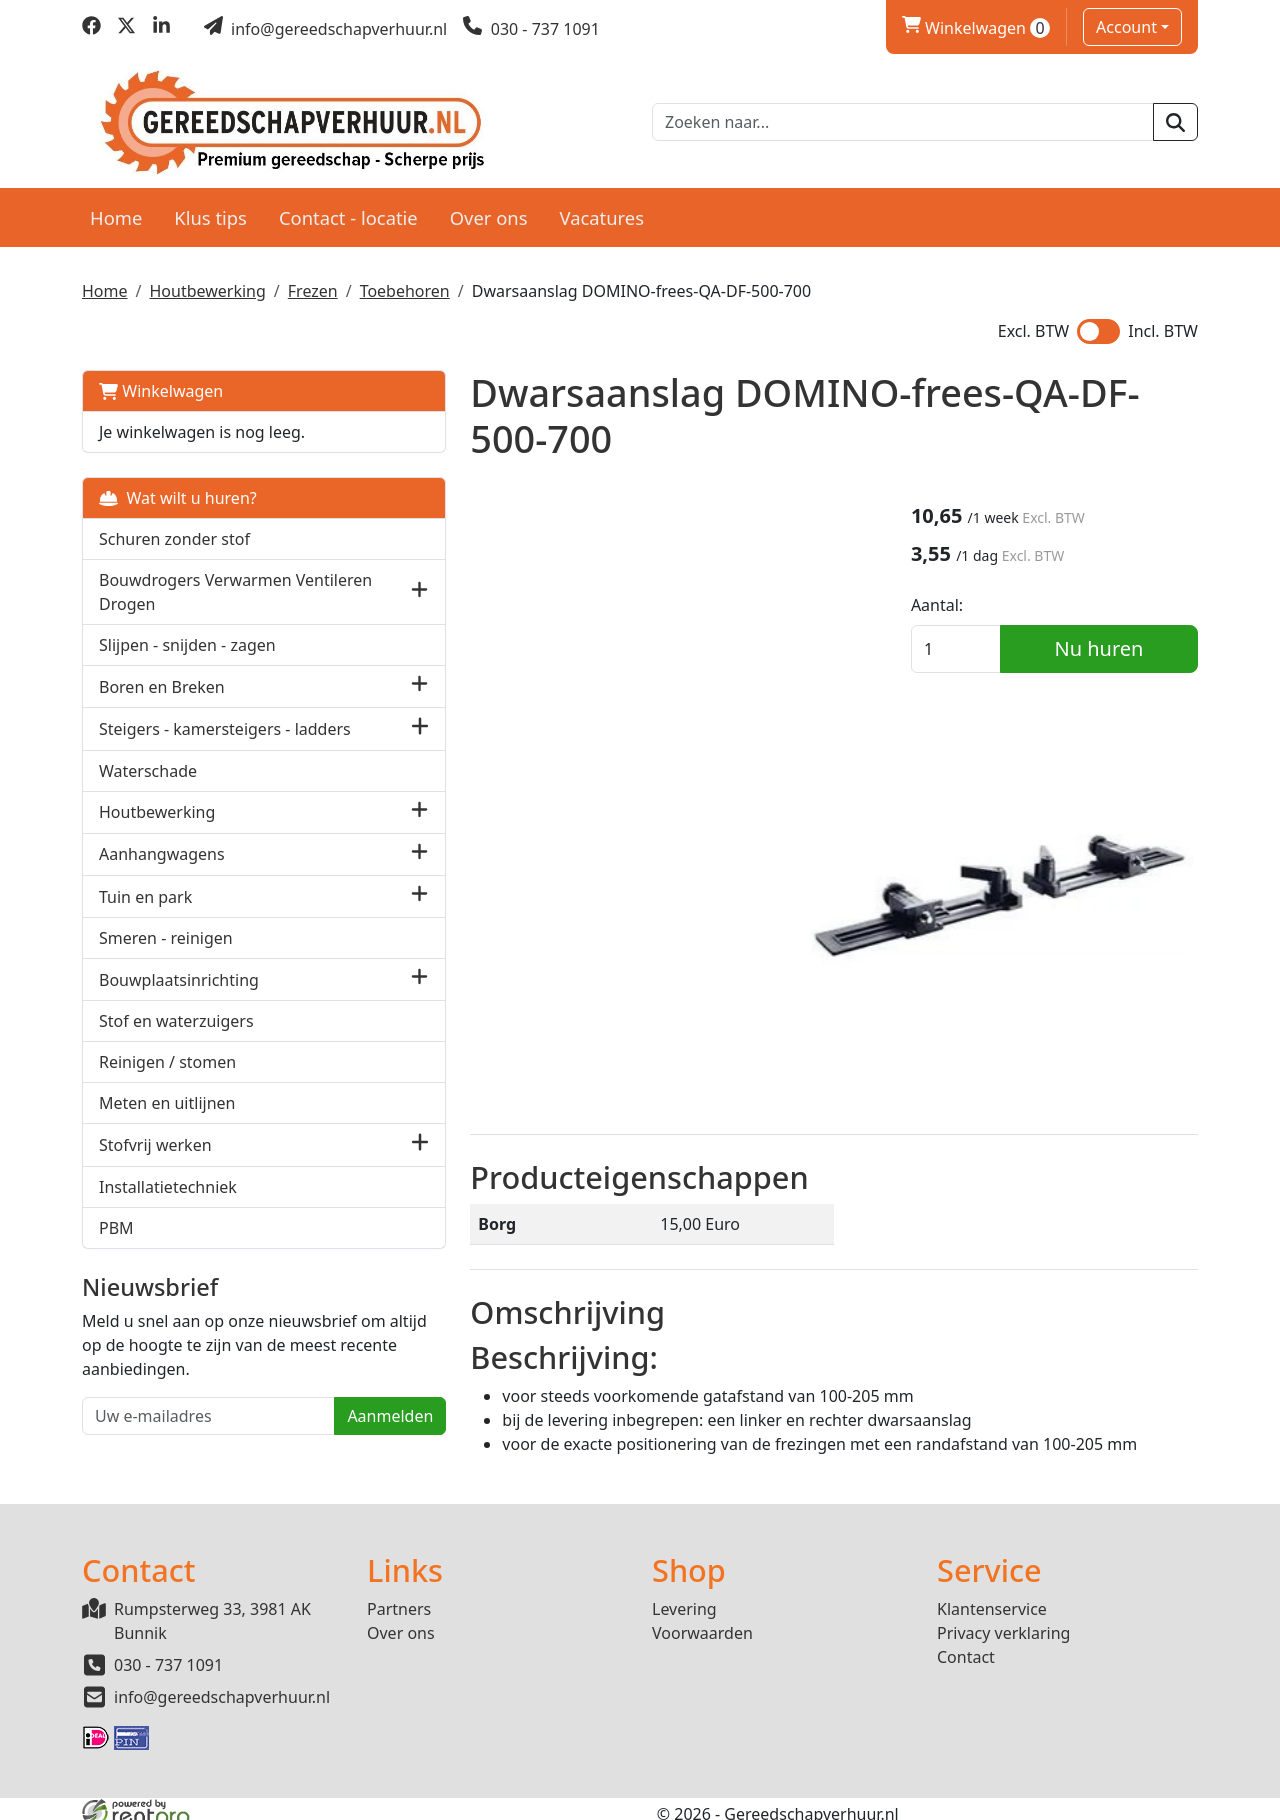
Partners (399, 1599)
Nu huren (1112, 648)
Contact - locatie (348, 211)
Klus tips (210, 211)
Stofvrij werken (155, 1162)
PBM (116, 1245)
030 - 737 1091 (168, 1655)
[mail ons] (326, 29)
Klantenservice (992, 1599)
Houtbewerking (207, 286)
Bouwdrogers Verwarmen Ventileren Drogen (195, 587)
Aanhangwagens (162, 872)
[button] (316, 586)
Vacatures (601, 211)
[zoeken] (1175, 120)
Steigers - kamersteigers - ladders (194, 735)
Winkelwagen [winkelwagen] (976, 28)
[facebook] (91, 29)
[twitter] (126, 29)
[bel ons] (531, 29)
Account (1126, 27)
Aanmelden (287, 1458)
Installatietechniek (168, 1204)
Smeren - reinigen (166, 956)
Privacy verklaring (1003, 1623)
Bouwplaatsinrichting (179, 997)
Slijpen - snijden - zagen (187, 640)
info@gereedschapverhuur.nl (222, 1687)
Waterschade (148, 788)
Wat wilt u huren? (178, 493)
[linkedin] (161, 29)
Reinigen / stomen (167, 1080)
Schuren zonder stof (174, 534)
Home (116, 211)
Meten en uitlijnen (167, 1121)
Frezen (313, 286)
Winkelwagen (161, 386)
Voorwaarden (702, 1623)
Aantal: (963, 605)
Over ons (489, 211)
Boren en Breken (162, 681)
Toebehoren (405, 286)
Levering (684, 1599)
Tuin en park (145, 914)
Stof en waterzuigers (176, 1039)
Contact (966, 1647)
